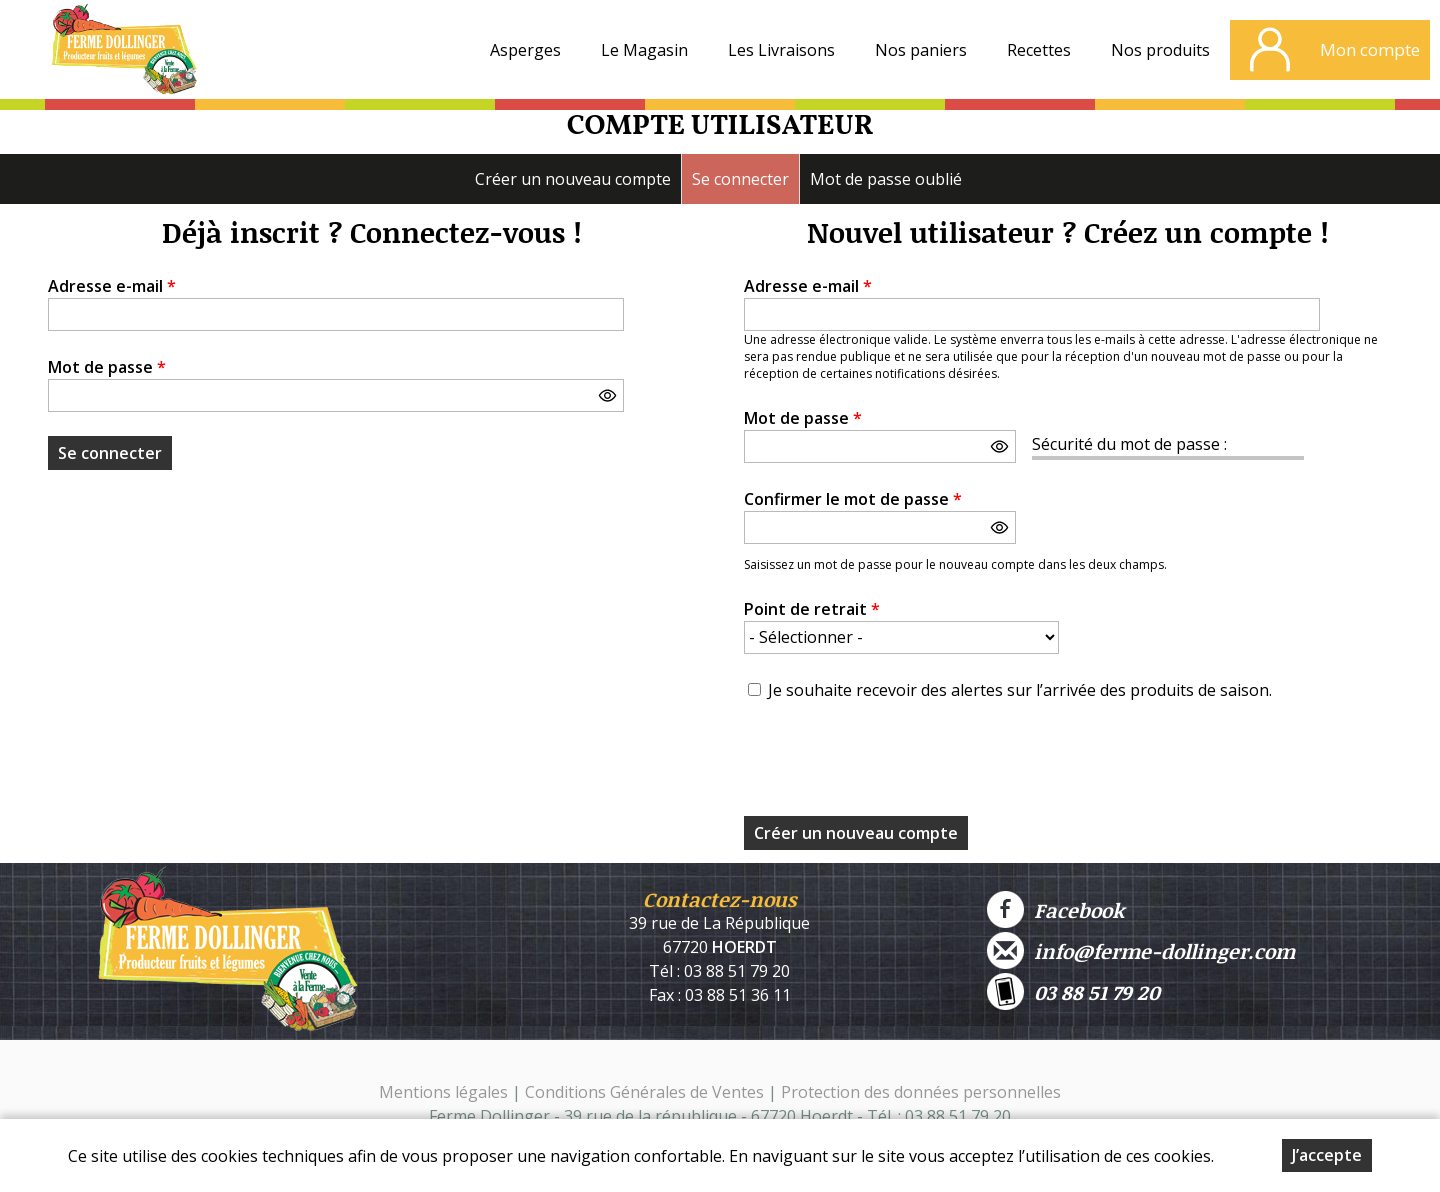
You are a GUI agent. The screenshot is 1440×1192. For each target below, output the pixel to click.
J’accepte (1327, 1155)
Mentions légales (443, 1092)
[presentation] (896, 765)
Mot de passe (107, 367)
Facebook (1055, 909)
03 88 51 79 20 (1073, 991)
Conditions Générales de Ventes (646, 1092)
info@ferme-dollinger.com (1141, 950)
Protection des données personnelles (921, 1092)
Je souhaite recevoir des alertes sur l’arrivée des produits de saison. (1020, 690)
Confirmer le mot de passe (853, 499)
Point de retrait (812, 609)
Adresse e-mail (112, 286)
